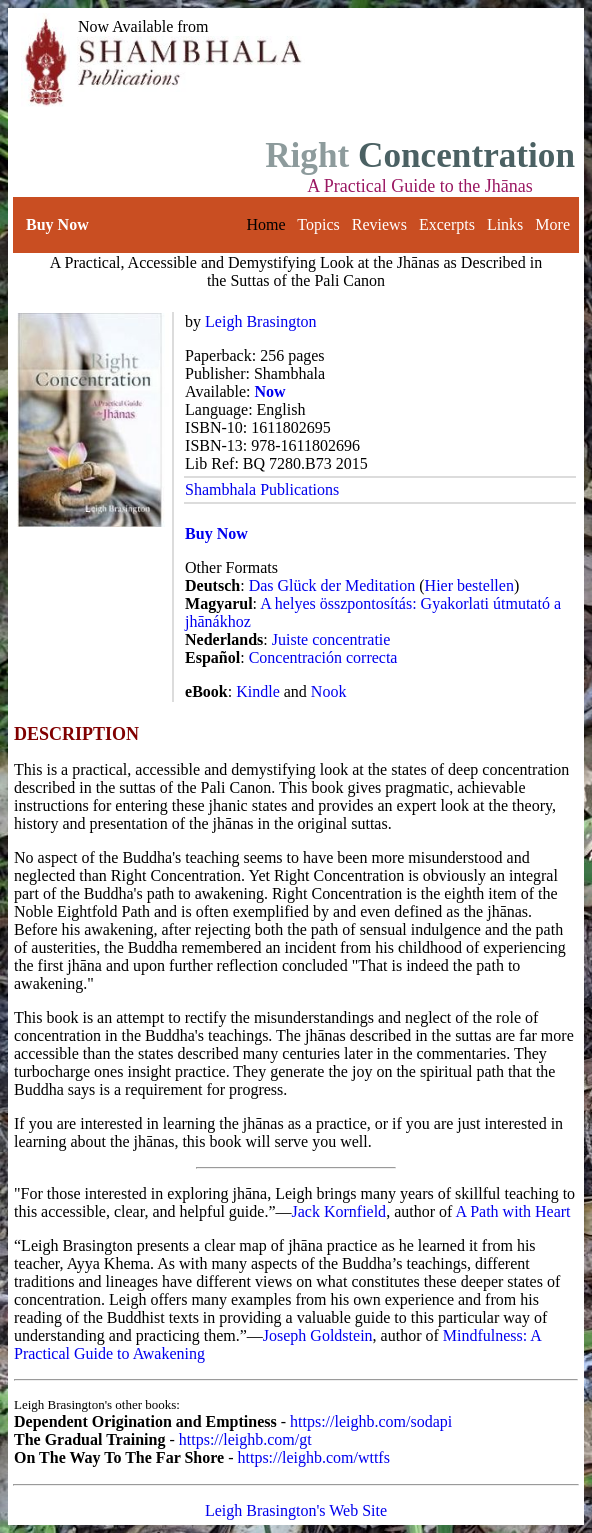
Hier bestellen (469, 585)
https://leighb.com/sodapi (371, 1421)
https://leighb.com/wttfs (313, 1457)
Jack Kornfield (338, 1211)
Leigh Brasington (261, 321)
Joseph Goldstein (318, 1335)
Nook (329, 691)
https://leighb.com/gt (245, 1439)
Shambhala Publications (262, 489)
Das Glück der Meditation (332, 585)
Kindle (258, 691)
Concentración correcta (323, 657)
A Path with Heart (512, 1211)
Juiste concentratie (331, 639)
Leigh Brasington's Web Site (296, 1510)
